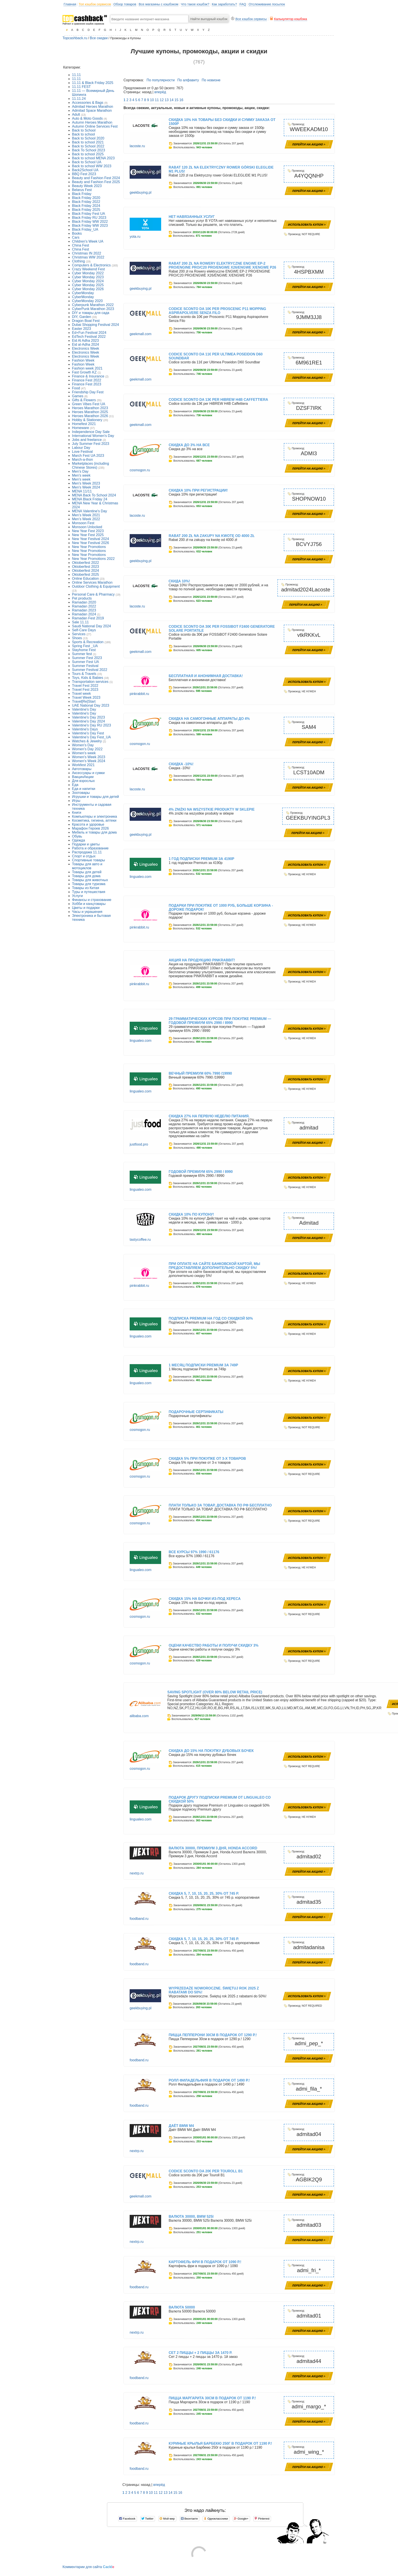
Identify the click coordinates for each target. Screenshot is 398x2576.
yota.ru (135, 236)
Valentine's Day (84, 709)
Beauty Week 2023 (87, 186)
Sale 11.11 (80, 622)
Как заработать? (224, 4)
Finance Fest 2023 (86, 384)
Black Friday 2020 (86, 198)
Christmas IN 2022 (86, 253)
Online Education (85, 578)
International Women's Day (93, 436)
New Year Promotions (89, 547)
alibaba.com (139, 1716)
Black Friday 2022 (86, 202)
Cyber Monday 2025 (88, 285)
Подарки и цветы (86, 844)
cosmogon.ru (140, 470)
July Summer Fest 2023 (90, 444)
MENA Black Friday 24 (89, 499)
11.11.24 (79, 98)
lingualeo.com (140, 876)
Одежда (78, 840)
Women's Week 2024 (88, 761)
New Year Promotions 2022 (93, 559)
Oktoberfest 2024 (85, 570)
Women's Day (83, 745)
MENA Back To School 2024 (94, 495)
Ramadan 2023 (84, 610)
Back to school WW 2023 (91, 166)
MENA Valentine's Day (89, 511)
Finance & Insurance (88, 376)
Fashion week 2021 (87, 368)
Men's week (81, 475)
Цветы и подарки (86, 908)
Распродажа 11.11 (87, 852)
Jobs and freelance (87, 440)
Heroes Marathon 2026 (90, 416)
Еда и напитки (83, 789)
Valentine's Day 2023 (88, 717)
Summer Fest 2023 (87, 658)
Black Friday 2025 (86, 210)
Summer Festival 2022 (89, 670)
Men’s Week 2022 (86, 519)
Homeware (80, 428)
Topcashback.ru (75, 38)
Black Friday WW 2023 (90, 225)
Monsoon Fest (83, 523)
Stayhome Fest (84, 650)
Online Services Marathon (92, 582)
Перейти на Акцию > (309, 144)
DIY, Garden (81, 317)
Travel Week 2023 (86, 697)
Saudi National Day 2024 (91, 626)
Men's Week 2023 (86, 483)
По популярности (161, 80)
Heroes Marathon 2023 (90, 408)
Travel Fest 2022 (85, 685)
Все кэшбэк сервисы (251, 19)
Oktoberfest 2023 (85, 566)
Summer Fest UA (85, 662)
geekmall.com (140, 334)
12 (162, 100)
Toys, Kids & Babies (87, 678)
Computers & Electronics (91, 265)
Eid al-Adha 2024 (85, 344)
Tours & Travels (84, 674)
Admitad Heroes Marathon (92, 106)
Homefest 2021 (84, 424)
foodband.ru (139, 1918)
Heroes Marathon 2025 (90, 412)
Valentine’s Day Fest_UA (91, 737)
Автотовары (81, 769)
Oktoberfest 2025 (85, 574)
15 (176, 100)
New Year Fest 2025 (88, 535)
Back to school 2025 (88, 154)
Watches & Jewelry (87, 741)
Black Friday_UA (85, 229)
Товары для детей (86, 872)
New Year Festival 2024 (90, 539)
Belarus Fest (82, 190)
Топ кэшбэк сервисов (95, 4)
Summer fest (82, 654)
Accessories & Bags (87, 102)
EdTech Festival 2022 (89, 336)
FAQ (243, 4)
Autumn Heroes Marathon (92, 122)
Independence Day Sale (91, 432)
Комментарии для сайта (88, 2567)
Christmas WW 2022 (88, 257)
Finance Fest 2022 (86, 380)
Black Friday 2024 (86, 206)
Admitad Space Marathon (92, 110)
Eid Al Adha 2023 (85, 340)
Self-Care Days (84, 630)
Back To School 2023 (88, 150)
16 (181, 100)
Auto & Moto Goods (87, 118)
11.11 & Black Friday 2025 (92, 83)
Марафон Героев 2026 (90, 828)
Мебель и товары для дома (94, 832)
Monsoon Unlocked (87, 527)
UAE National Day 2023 (90, 705)
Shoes (77, 638)
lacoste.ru (137, 146)
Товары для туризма (88, 884)
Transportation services (90, 681)
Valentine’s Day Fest (88, 733)
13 (167, 100)
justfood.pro (139, 1144)
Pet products (82, 598)
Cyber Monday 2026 (88, 289)
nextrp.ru (137, 1873)
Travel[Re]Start (84, 701)
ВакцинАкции (83, 777)
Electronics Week (85, 348)
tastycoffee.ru (140, 1239)
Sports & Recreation (87, 642)
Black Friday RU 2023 (89, 217)
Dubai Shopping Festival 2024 (95, 325)
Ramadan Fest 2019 (88, 618)
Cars (75, 237)
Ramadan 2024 (84, 614)
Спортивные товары (88, 860)
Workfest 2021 (83, 765)
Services (78, 634)
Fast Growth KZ (84, 372)
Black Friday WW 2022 (90, 221)
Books (77, 233)
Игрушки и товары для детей (95, 797)
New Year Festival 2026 (90, 543)
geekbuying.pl (140, 192)
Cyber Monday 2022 (88, 273)
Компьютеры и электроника (94, 816)
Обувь (77, 836)
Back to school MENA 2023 (93, 158)
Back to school (83, 134)
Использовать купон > (306, 225)
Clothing (78, 261)
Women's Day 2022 (87, 749)
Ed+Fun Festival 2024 (89, 332)
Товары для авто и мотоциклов (87, 866)
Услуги (77, 896)
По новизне (211, 80)
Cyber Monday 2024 (88, 281)
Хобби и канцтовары (88, 904)
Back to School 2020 (88, 138)
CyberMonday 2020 (87, 301)
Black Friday (81, 194)
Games (77, 396)
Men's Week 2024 (86, 487)
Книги (76, 812)
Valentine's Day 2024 (88, 721)
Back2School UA (85, 170)
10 (152, 100)
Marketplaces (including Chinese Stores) (90, 465)
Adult (76, 114)
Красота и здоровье (88, 824)
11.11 (76, 75)
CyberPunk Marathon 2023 (93, 309)
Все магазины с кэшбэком (158, 4)
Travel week (81, 693)
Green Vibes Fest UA (88, 404)
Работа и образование (90, 848)
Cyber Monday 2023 (88, 277)
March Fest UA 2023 (88, 455)
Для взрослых (83, 781)
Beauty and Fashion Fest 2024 (96, 178)
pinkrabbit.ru (139, 694)
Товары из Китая (85, 888)
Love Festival (82, 451)
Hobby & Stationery (87, 420)
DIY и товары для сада (90, 313)
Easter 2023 (81, 329)
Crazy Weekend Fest (88, 269)
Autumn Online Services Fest (95, 126)
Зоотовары (81, 793)
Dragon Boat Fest (86, 321)
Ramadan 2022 (84, 606)
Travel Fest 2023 (85, 689)
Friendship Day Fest (87, 392)
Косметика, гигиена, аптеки (94, 820)
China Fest (80, 245)
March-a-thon (82, 459)
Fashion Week (83, 360)
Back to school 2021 (88, 142)
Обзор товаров (124, 4)
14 (171, 100)
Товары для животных (90, 880)
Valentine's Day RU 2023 (91, 725)
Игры (76, 800)
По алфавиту (188, 80)
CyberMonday (83, 293)
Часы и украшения (87, 912)
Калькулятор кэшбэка (290, 19)
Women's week (84, 753)
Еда (75, 785)
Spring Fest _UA (85, 646)
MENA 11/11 (82, 491)
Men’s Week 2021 (86, 515)
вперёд (160, 92)
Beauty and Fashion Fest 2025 (96, 182)
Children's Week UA (87, 241)
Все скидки (99, 38)
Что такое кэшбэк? (195, 4)
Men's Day (80, 471)
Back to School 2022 (88, 146)
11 (157, 100)
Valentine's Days (85, 729)
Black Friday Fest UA (88, 213)
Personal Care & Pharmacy (93, 594)
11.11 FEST (81, 87)
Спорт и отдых (84, 856)
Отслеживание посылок (267, 4)
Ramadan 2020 (84, 602)
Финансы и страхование (91, 900)
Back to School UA (86, 162)
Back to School (84, 130)
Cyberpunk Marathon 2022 (93, 305)
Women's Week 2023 (88, 757)
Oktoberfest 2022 (85, 563)
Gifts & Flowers (84, 400)
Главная (70, 4)
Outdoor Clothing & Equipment (96, 586)
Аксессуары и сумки (88, 773)
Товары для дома (86, 876)
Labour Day (81, 447)
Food (76, 388)
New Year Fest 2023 (88, 531)
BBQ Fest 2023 (84, 174)
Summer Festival (85, 666)
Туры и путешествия (88, 892)
